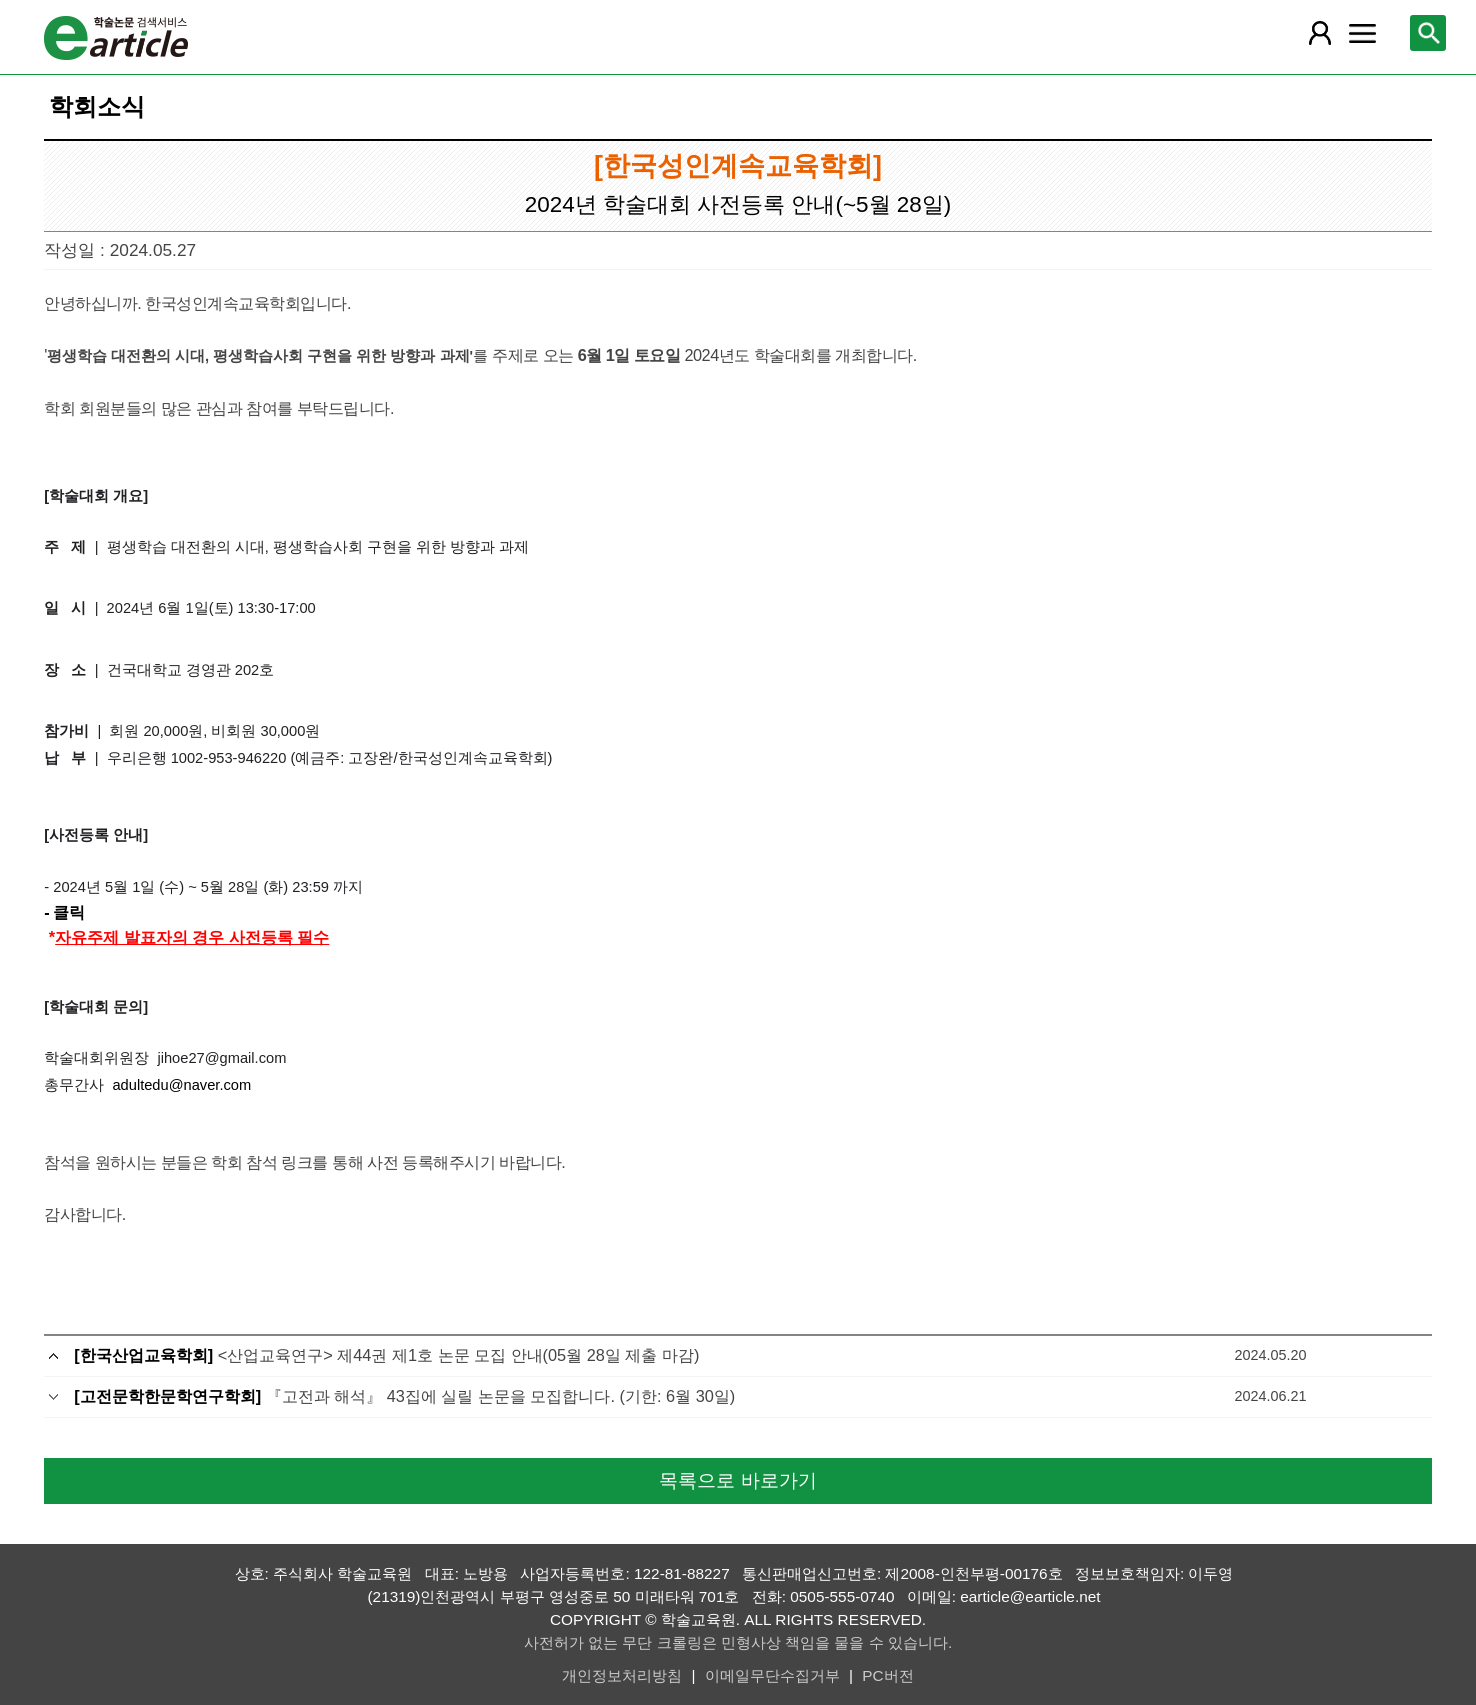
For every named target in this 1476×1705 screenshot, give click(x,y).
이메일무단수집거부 (772, 1675)
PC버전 (887, 1675)
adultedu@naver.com (183, 1085)
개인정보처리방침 (622, 1675)
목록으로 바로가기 (737, 1480)
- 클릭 (64, 912)
